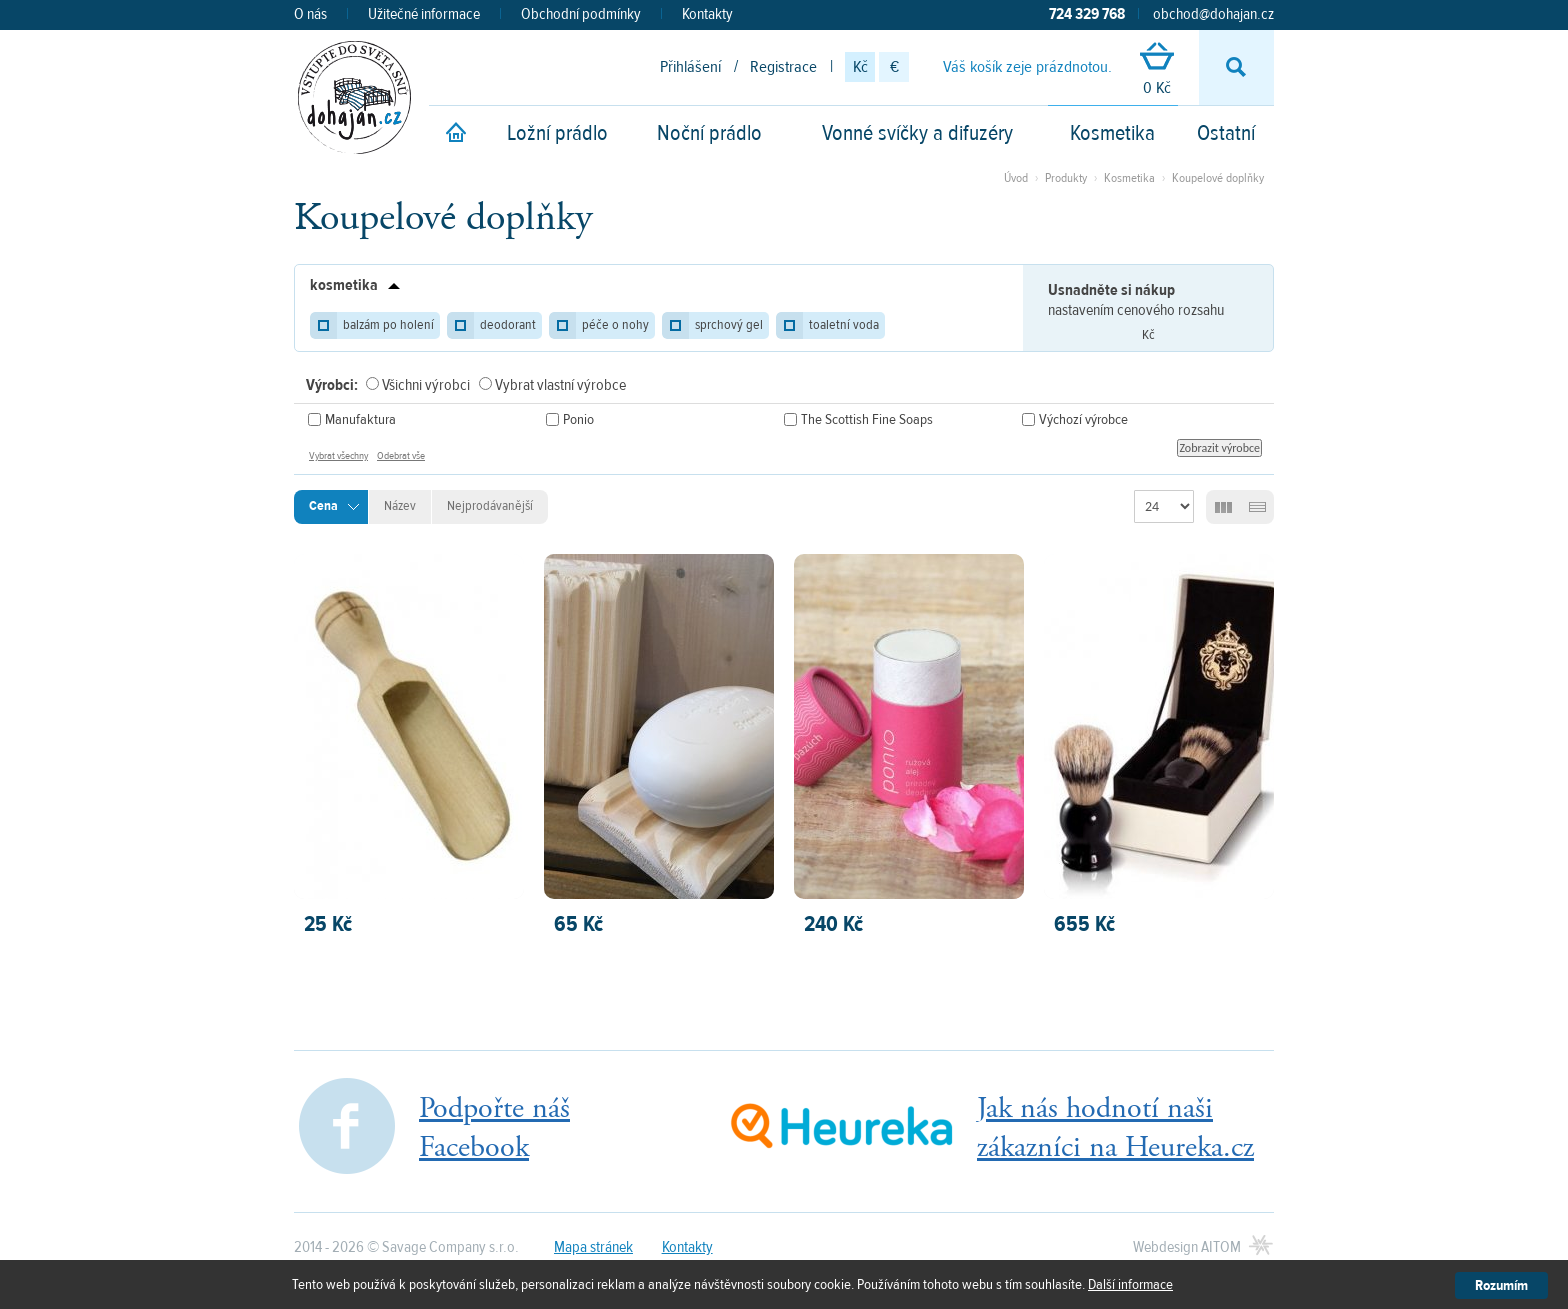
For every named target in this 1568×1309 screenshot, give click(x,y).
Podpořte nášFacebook (494, 1128)
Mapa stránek (593, 1247)
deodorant (508, 325)
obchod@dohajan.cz (1213, 14)
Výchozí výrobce (1083, 419)
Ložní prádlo (557, 133)
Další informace (1130, 1284)
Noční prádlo (709, 133)
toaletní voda (844, 325)
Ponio (578, 419)
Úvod (1016, 178)
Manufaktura (360, 419)
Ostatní (1226, 133)
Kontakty (707, 14)
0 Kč (1157, 70)
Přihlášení (690, 67)
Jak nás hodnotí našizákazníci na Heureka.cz (1115, 1128)
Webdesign (1187, 1247)
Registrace (783, 67)
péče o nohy (615, 325)
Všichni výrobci (426, 385)
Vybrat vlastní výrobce (560, 385)
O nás (310, 14)
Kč (860, 67)
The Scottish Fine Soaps (867, 419)
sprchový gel (729, 325)
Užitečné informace (424, 14)
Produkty (1066, 178)
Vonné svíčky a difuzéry (917, 133)
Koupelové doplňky (1218, 178)
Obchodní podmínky (581, 14)
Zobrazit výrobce (1219, 448)
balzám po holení (388, 325)
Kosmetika (1112, 133)
